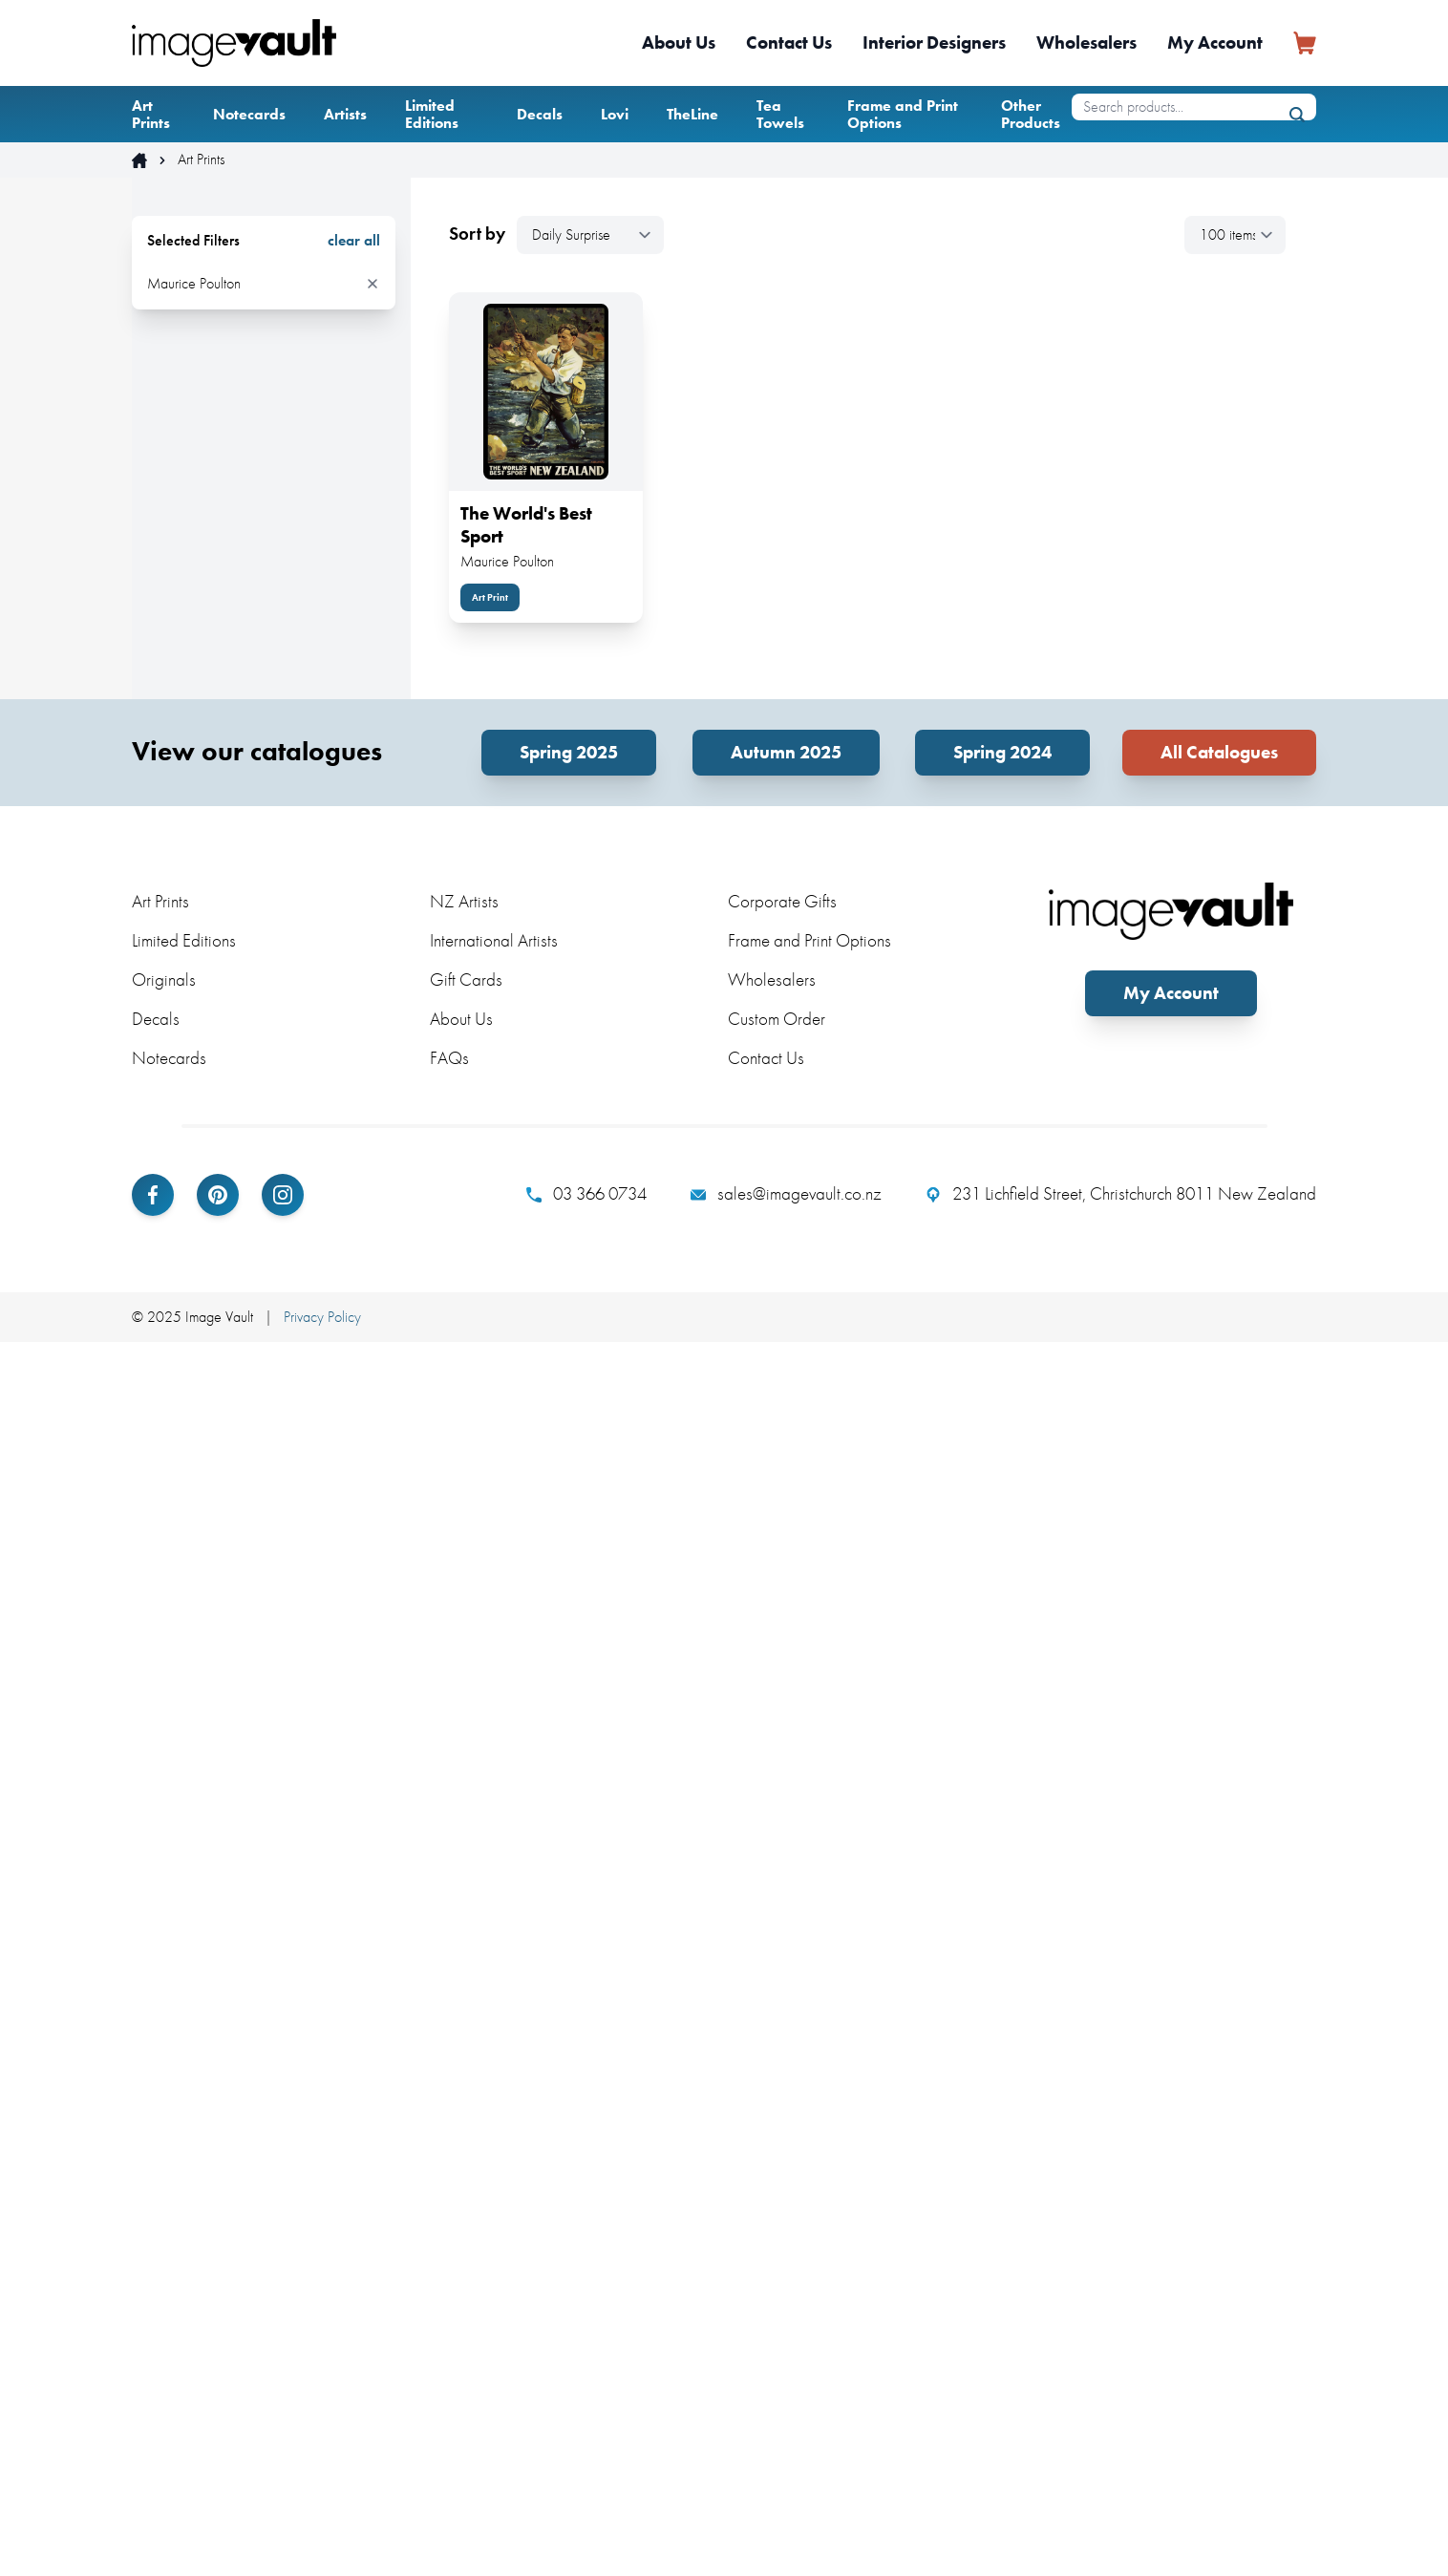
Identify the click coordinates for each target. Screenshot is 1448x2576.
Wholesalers (1086, 42)
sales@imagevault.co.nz (786, 1193)
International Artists (494, 940)
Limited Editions (431, 114)
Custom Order (776, 1019)
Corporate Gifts (782, 901)
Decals (540, 114)
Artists (345, 114)
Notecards (249, 114)
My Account (1215, 42)
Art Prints (151, 114)
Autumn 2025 (786, 752)
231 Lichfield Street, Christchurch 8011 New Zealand (1121, 1193)
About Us (678, 42)
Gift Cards (466, 979)
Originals (164, 979)
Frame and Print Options (902, 114)
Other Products (1030, 114)
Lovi (614, 114)
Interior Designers (934, 42)
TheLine (692, 114)
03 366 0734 (586, 1193)
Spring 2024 (1002, 752)
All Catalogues (1219, 752)
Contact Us (789, 42)
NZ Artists (464, 901)
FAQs (449, 1058)
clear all (354, 240)
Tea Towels (780, 114)
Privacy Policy (322, 1317)
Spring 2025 (569, 752)
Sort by (477, 234)
